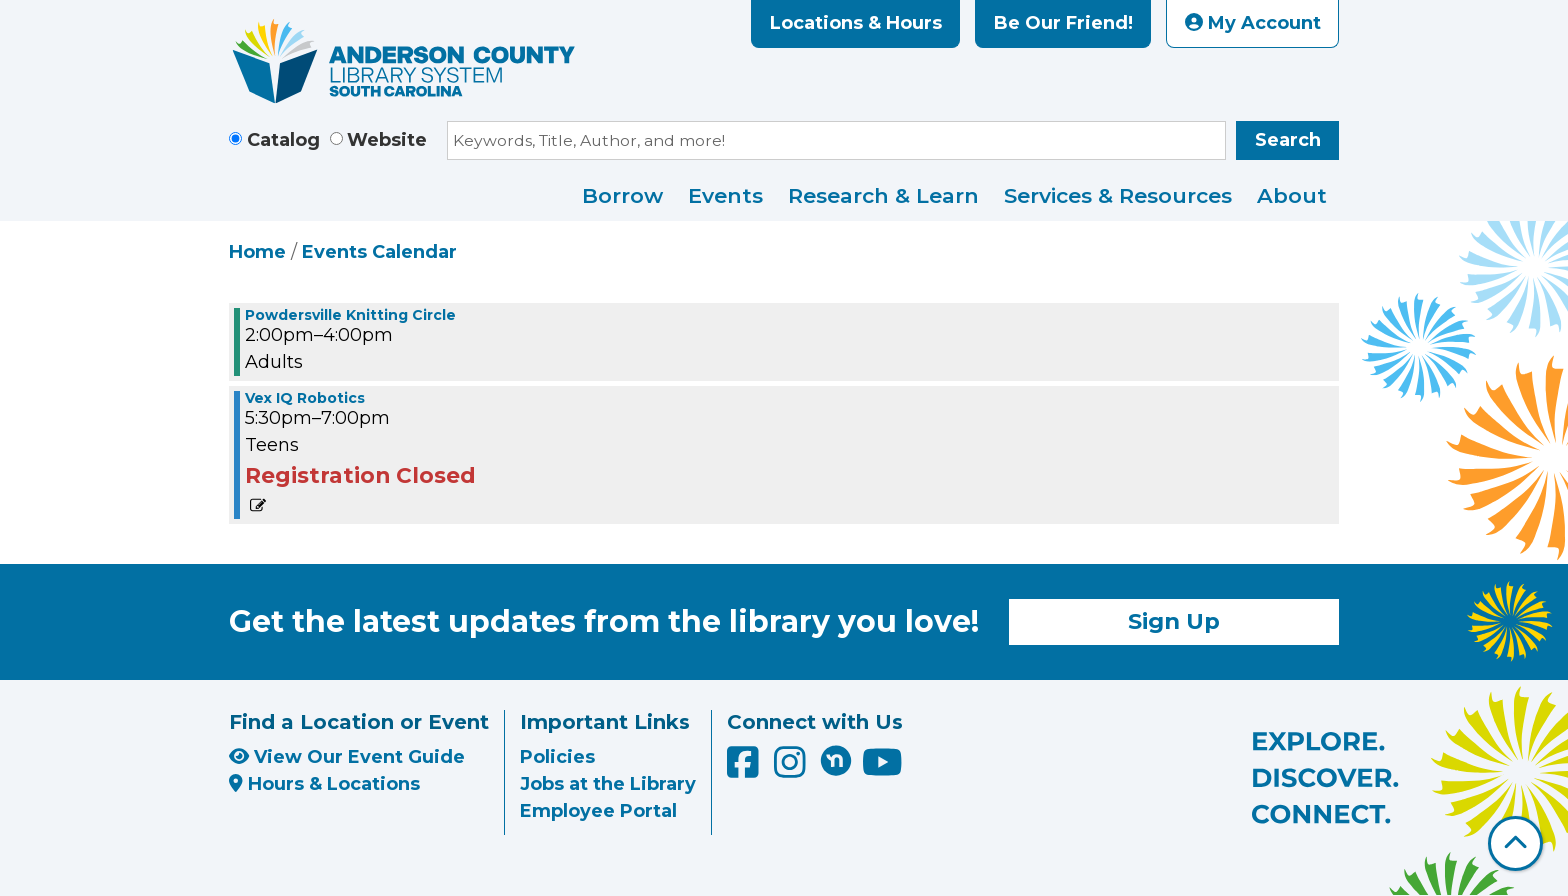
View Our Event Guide (347, 757)
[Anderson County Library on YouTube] (882, 769)
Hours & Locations (324, 784)
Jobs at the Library (608, 784)
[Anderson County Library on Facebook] (745, 769)
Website (387, 140)
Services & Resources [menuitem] (1118, 195)
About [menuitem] (1292, 195)
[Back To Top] (1515, 843)
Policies (557, 757)
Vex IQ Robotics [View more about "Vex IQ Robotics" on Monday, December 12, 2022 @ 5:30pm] (305, 398)
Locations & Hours (856, 23)
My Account (1253, 23)
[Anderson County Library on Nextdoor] (836, 760)
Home (257, 252)
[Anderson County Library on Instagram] (792, 769)
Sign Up (1174, 621)
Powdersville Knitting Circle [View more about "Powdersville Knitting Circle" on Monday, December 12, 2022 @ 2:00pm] (350, 315)
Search (1288, 140)
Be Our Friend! (1063, 23)
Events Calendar (379, 252)
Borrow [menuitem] (622, 195)
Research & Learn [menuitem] (883, 195)
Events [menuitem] (725, 195)
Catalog (283, 140)
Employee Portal (598, 811)
